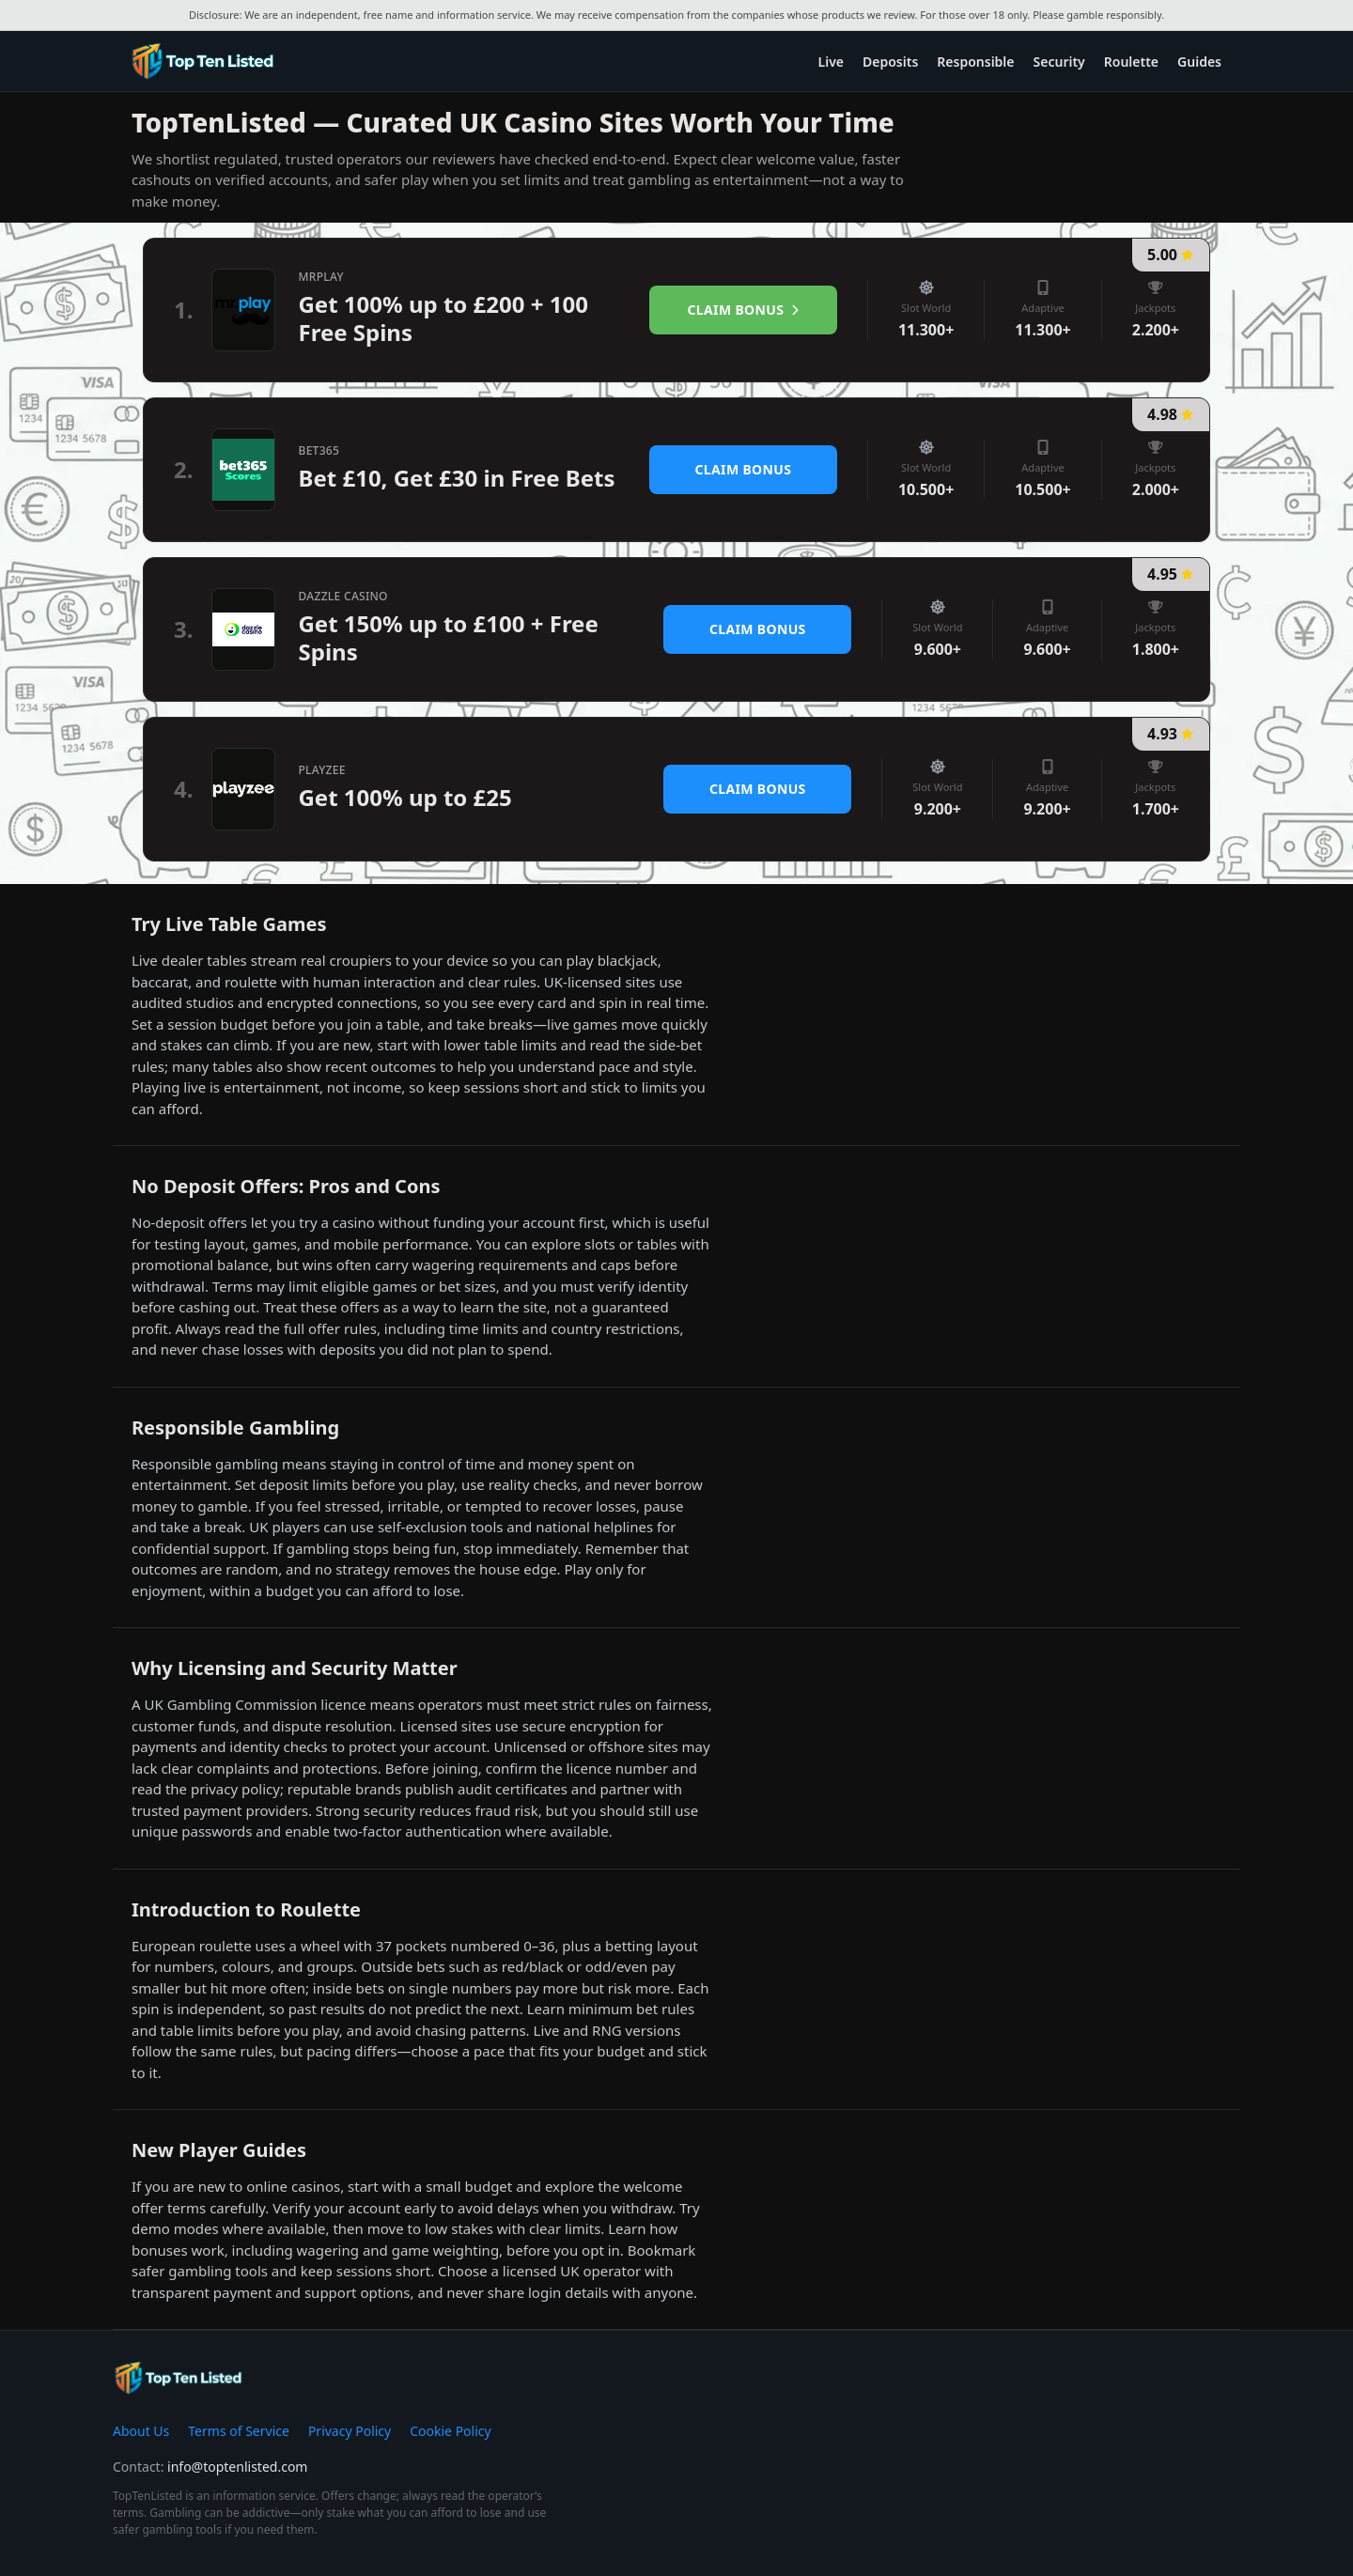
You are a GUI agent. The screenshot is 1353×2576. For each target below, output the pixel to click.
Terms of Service (238, 2431)
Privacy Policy (349, 2431)
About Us (141, 2431)
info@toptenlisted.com (237, 2466)
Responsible (975, 61)
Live (831, 61)
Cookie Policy (450, 2431)
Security (1059, 61)
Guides (1199, 61)
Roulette (1131, 61)
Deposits (890, 61)
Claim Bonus (744, 309)
